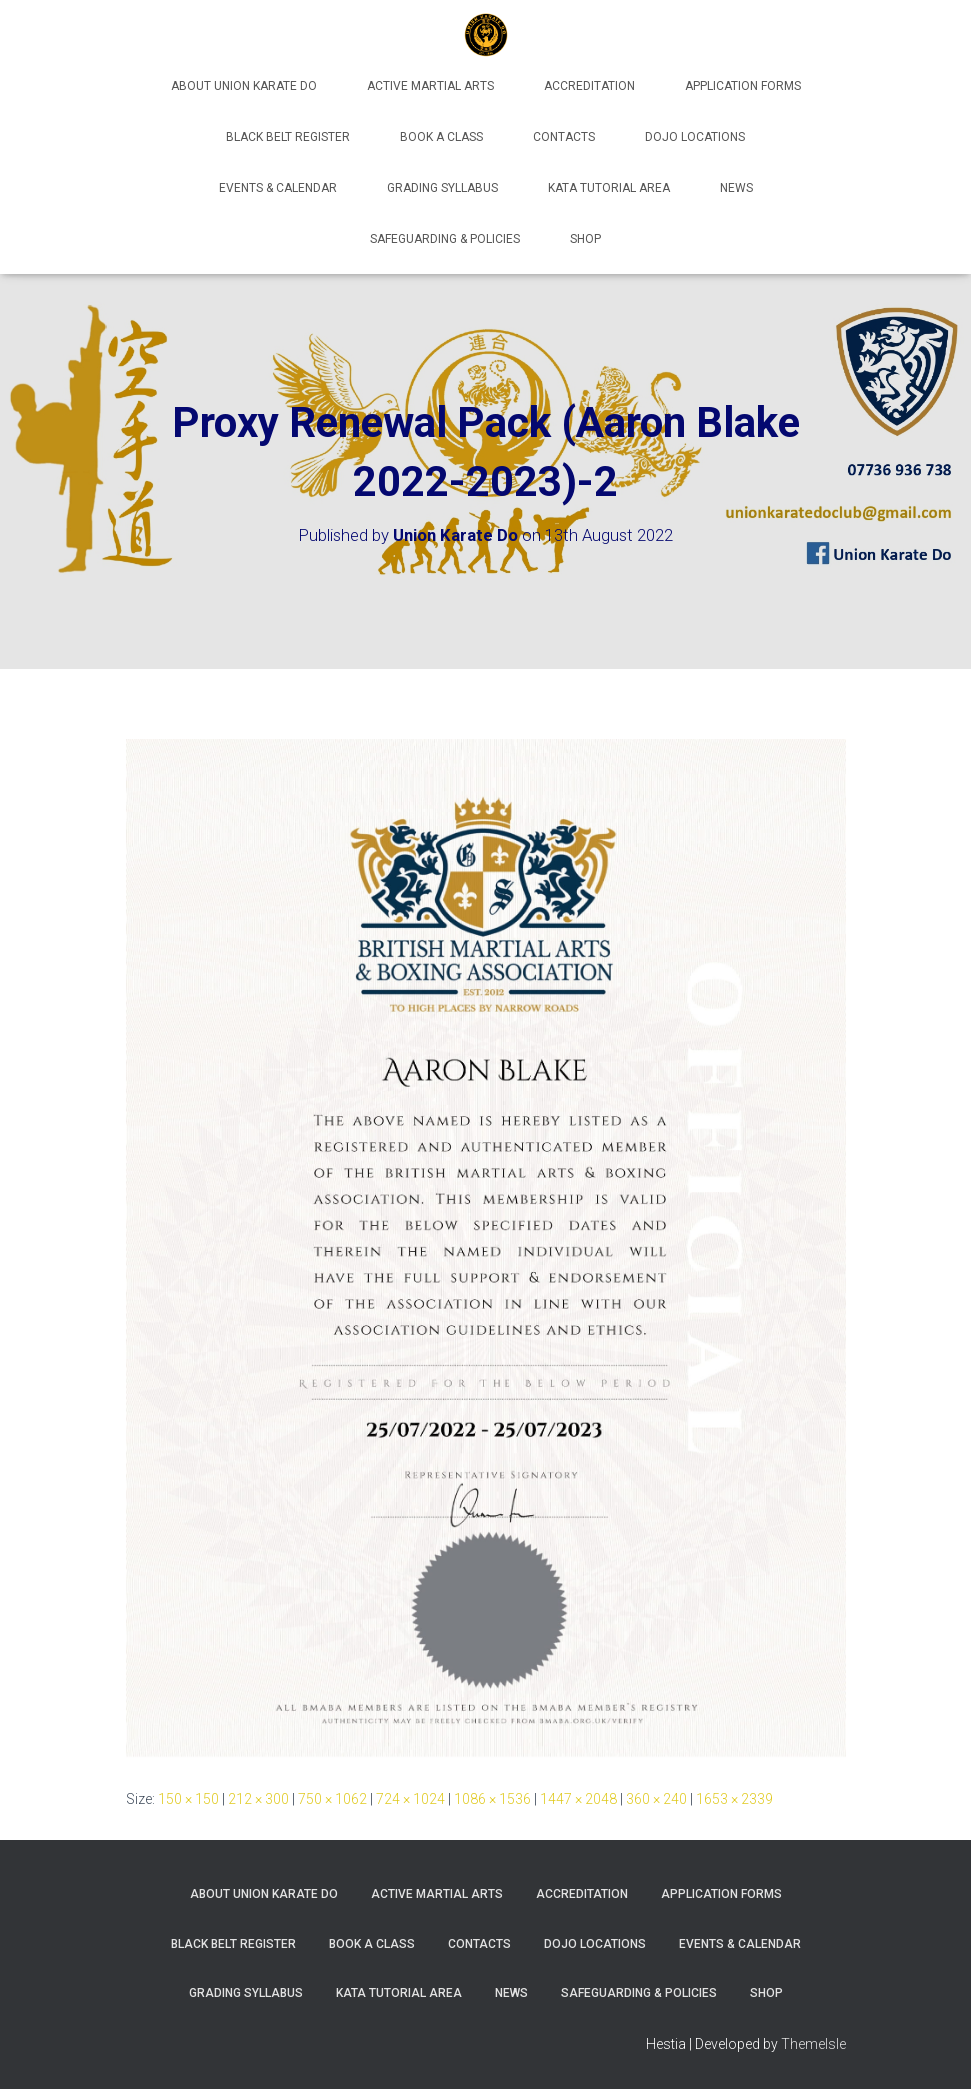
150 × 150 (188, 1799)
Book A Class (441, 137)
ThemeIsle (813, 2044)
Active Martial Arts (430, 86)
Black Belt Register (288, 137)
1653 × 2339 (734, 1799)
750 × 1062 (332, 1799)
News (736, 188)
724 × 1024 (410, 1799)
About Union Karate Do (244, 86)
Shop (585, 239)
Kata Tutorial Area (609, 188)
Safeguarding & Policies (445, 239)
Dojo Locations (695, 137)
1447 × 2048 (578, 1799)
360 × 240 (656, 1799)
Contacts (564, 137)
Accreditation (589, 86)
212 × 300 (258, 1799)
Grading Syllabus (442, 188)
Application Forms (743, 86)
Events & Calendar (278, 188)
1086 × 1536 (492, 1799)
